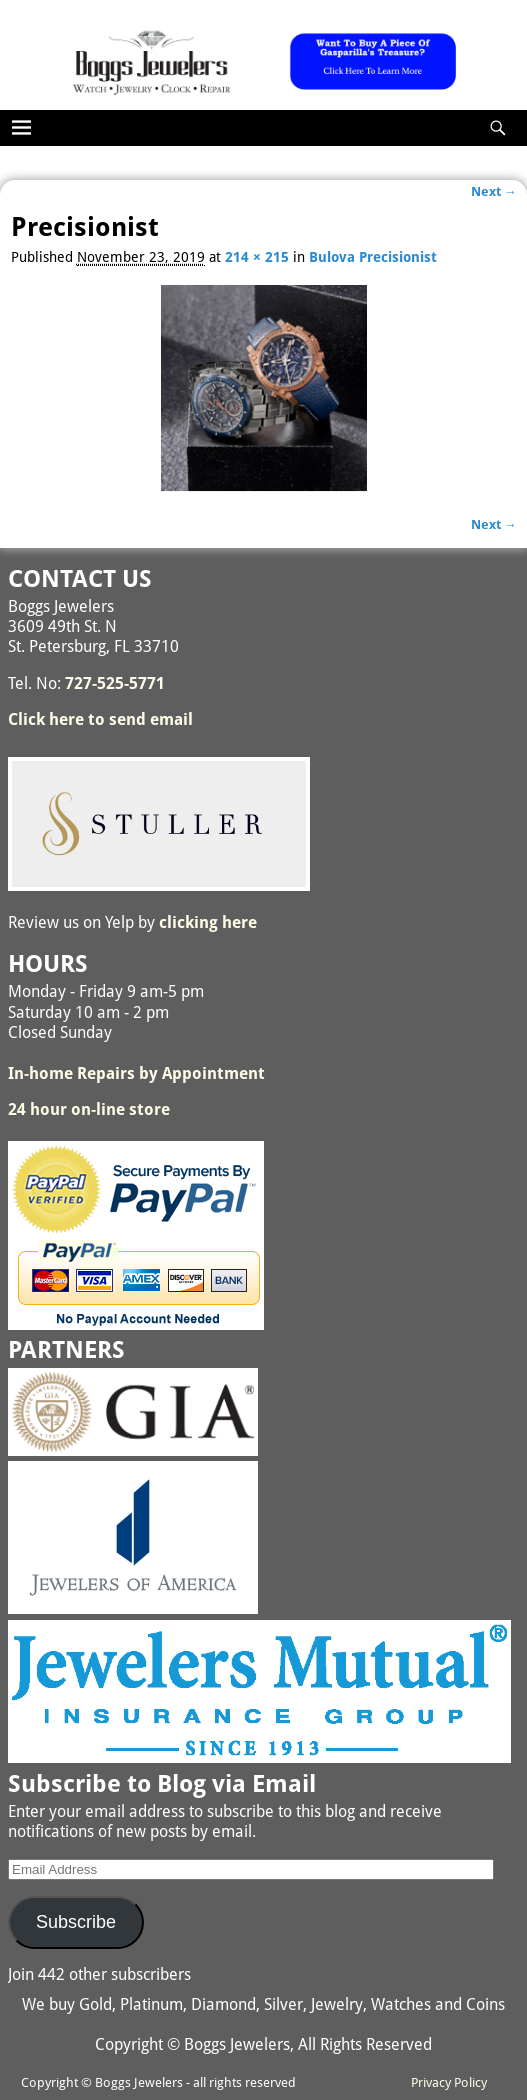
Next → (494, 191)
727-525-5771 (115, 683)
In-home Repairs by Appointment (136, 1073)
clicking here (208, 922)
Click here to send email (100, 719)
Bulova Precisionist (373, 257)
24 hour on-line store (89, 1109)
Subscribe (76, 1922)
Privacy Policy (449, 2082)
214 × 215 (257, 257)
